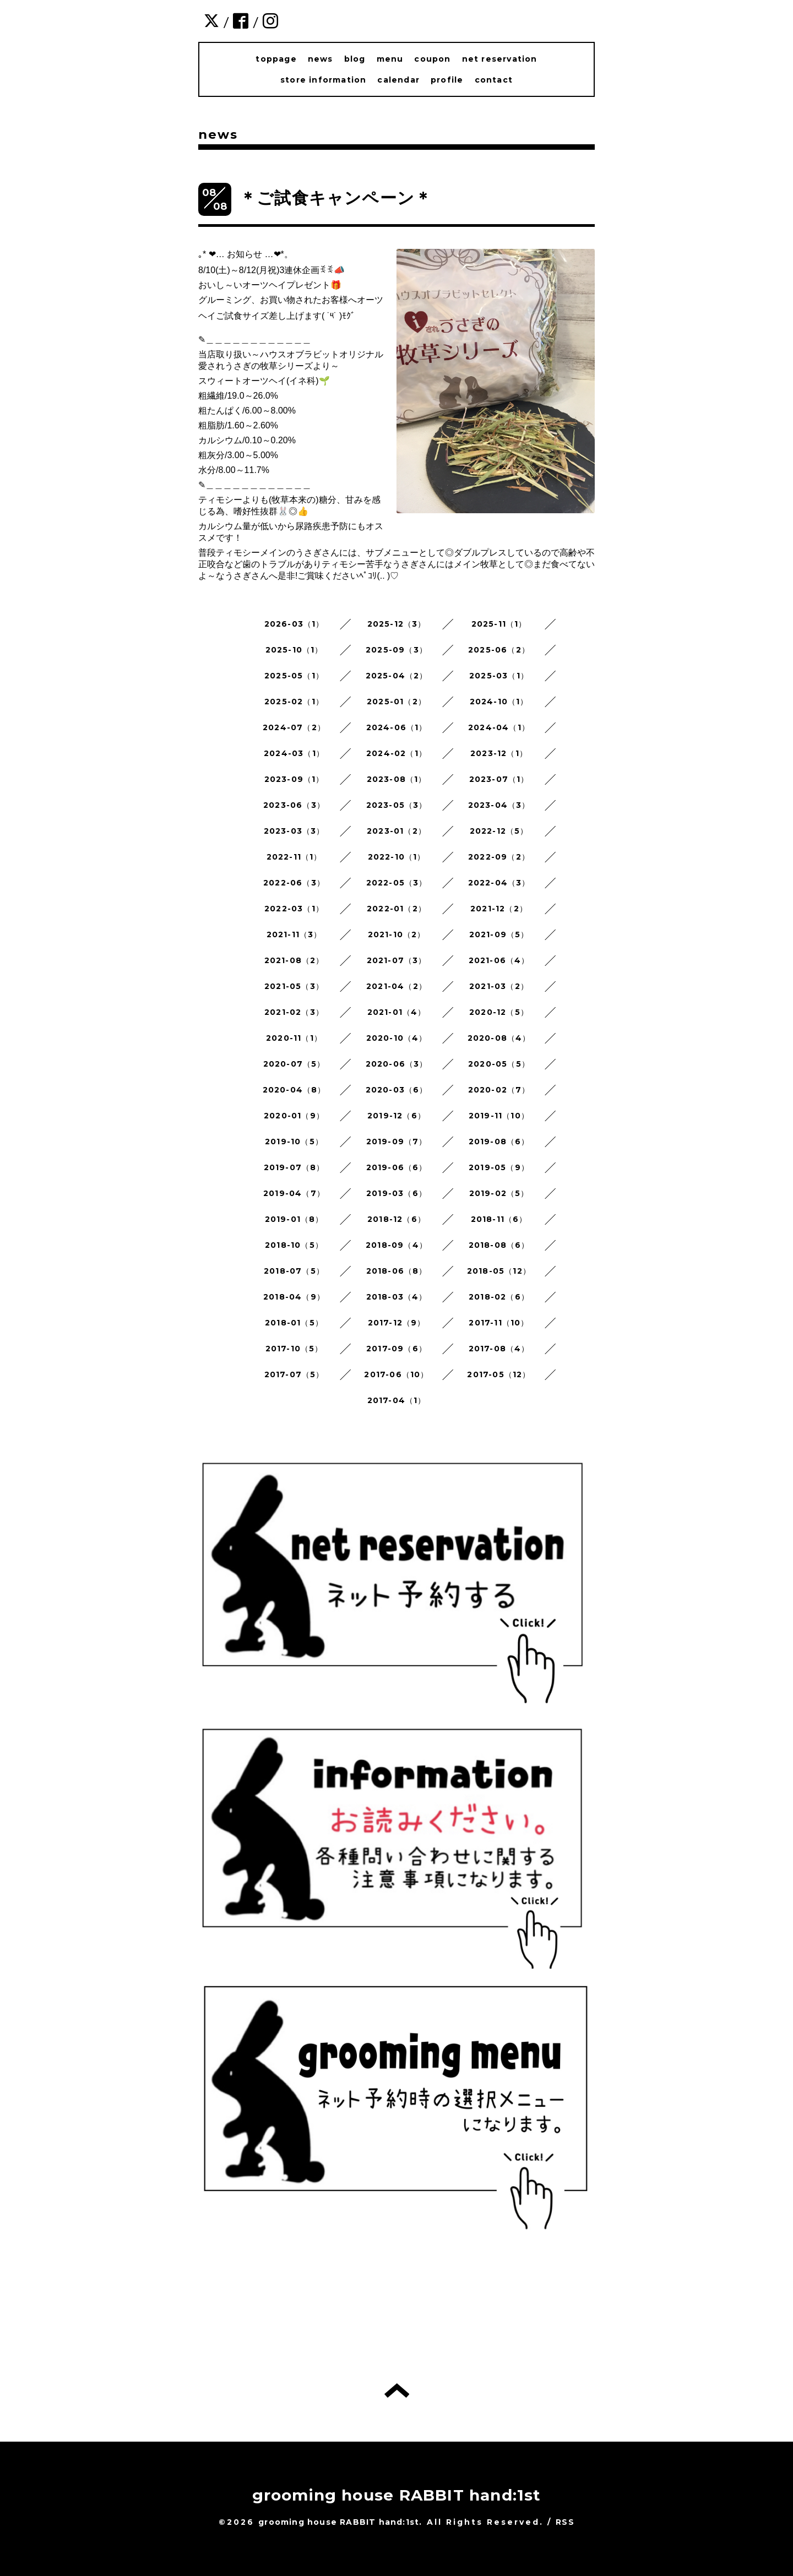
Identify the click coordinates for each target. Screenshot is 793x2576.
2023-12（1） (499, 753)
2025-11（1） (499, 624)
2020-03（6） (397, 1090)
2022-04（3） (499, 883)
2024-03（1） (294, 753)
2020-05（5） (499, 1064)
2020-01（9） (294, 1116)
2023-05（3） (396, 805)
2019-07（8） (294, 1167)
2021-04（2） (396, 986)
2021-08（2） (294, 960)
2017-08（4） (499, 1349)
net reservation (499, 59)
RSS (565, 2522)
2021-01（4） (396, 1012)
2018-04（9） (294, 1297)
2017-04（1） (396, 1400)
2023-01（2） (396, 831)
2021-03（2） (499, 986)
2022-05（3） (396, 883)
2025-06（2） (499, 650)
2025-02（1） (294, 702)
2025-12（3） (396, 624)
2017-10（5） (294, 1349)
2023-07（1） (499, 779)
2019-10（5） (294, 1141)
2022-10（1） (397, 857)
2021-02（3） (294, 1012)
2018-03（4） (396, 1297)
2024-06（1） (396, 727)
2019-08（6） (499, 1141)
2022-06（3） (294, 883)
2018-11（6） (499, 1219)
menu (390, 59)
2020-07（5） (294, 1064)
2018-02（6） (499, 1297)
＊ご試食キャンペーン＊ (336, 198)
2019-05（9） (499, 1167)
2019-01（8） (294, 1219)
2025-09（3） (396, 650)
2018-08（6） (499, 1245)
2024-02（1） (396, 753)
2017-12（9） (397, 1323)
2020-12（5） (499, 1012)
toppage (276, 59)
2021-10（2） (397, 934)
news (320, 59)
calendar (398, 80)
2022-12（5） (499, 831)
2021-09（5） (499, 934)
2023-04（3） (499, 805)
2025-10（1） (294, 650)
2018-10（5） (294, 1245)
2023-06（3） (294, 805)
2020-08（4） (499, 1038)
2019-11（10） (499, 1116)
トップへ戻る (396, 2390)
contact (494, 80)
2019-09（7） (396, 1141)
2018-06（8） (396, 1271)
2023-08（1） (397, 779)
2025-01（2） (396, 702)
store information (323, 80)
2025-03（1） (499, 676)
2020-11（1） (294, 1038)
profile (447, 80)
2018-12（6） (396, 1219)
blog (355, 59)
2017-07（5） (294, 1374)
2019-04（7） (294, 1193)
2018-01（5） (294, 1323)
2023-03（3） (294, 831)
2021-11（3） (294, 934)
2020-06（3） (397, 1064)
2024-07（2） (294, 727)
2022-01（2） (396, 909)
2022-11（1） (294, 857)
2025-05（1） (294, 676)
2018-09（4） (396, 1245)
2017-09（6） (396, 1349)
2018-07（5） (294, 1271)
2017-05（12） (498, 1374)
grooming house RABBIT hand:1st (396, 2495)
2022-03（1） (294, 909)
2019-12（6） (396, 1116)
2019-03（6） (396, 1193)
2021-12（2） (499, 909)
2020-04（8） (294, 1090)
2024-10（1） (499, 702)
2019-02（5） (499, 1193)
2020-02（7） (499, 1090)
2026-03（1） (294, 624)
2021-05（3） (294, 986)
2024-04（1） (499, 727)
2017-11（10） (499, 1323)
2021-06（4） (499, 960)
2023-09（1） (294, 779)
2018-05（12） (499, 1271)
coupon (432, 59)
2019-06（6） (396, 1167)
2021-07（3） (397, 960)
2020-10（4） (396, 1038)
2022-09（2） (499, 857)
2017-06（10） (396, 1374)
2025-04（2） (397, 676)
